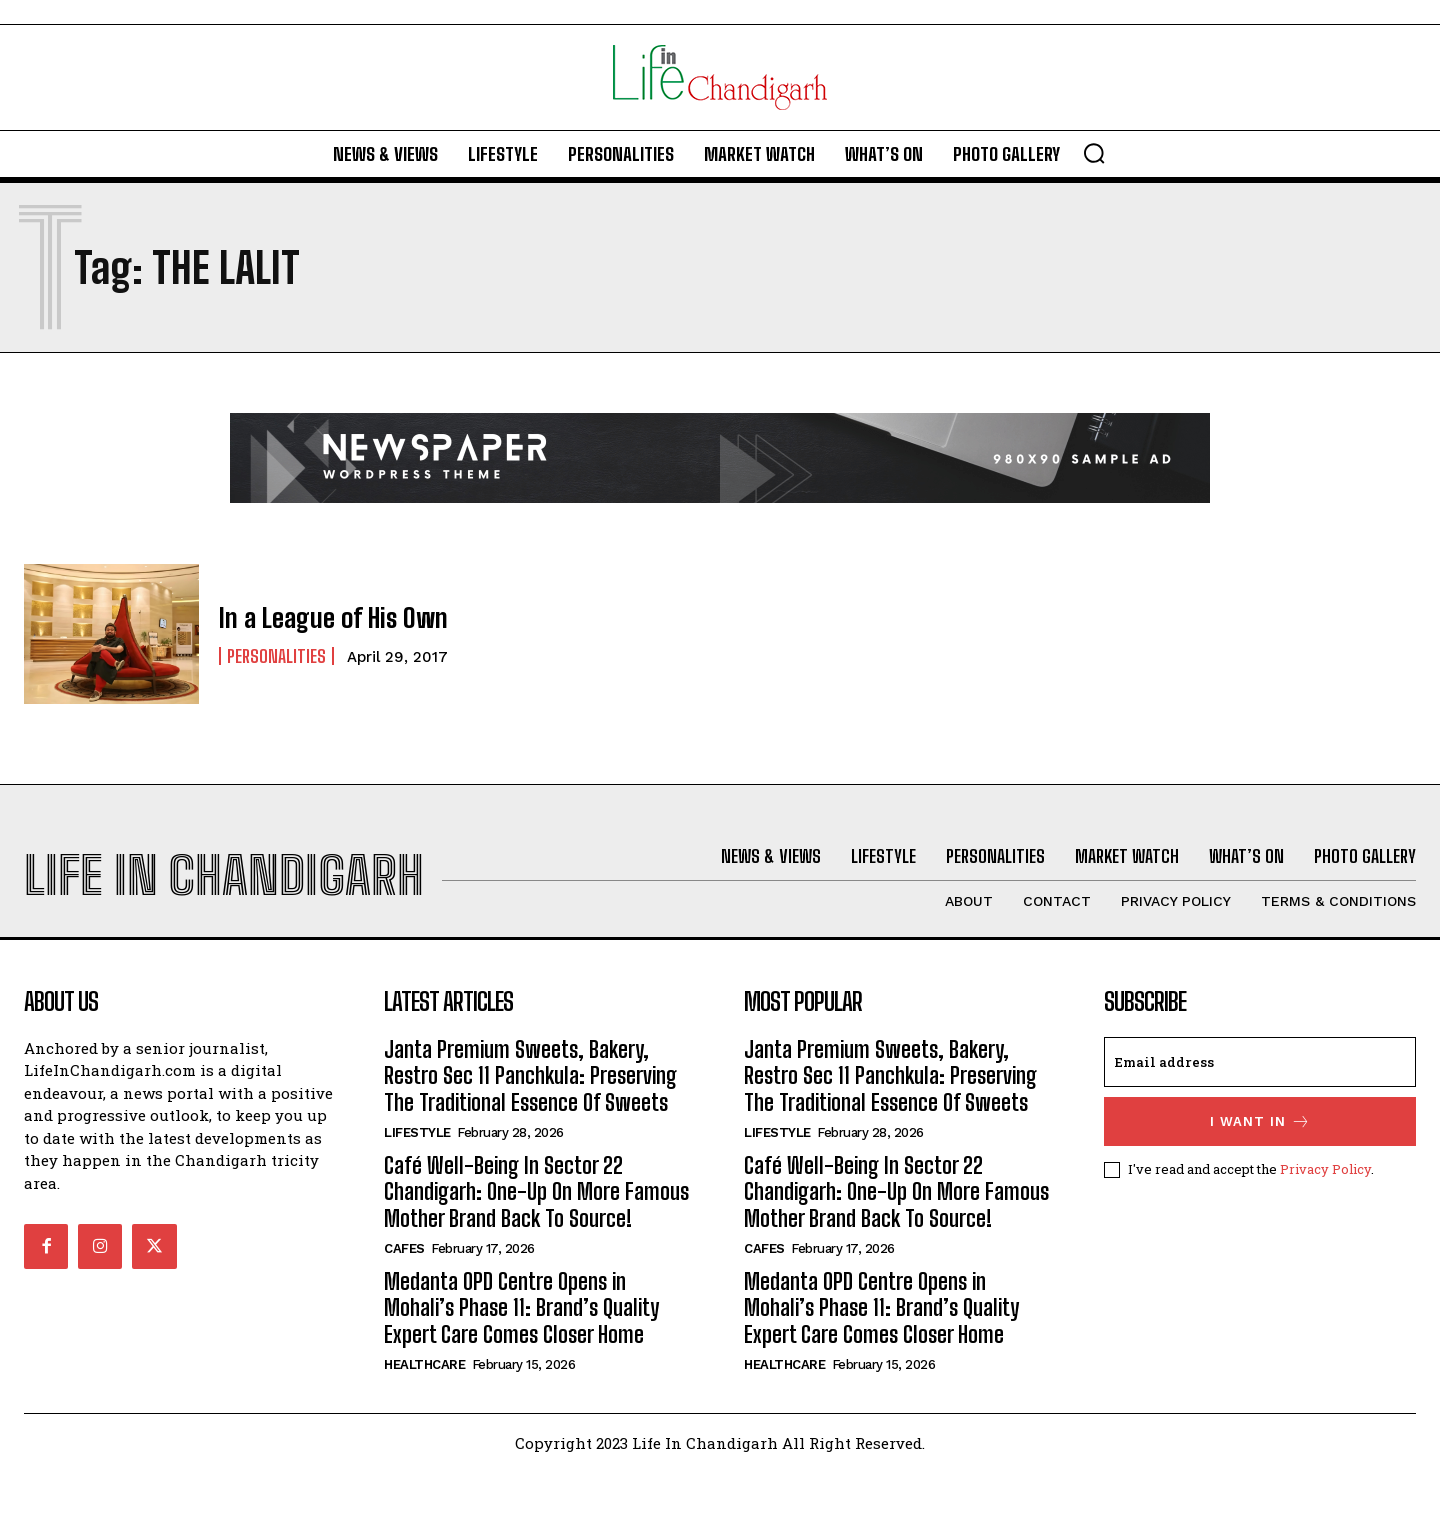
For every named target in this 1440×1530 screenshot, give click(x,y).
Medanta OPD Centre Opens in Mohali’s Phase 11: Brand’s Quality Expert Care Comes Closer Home (521, 1366)
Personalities (276, 655)
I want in (1260, 1178)
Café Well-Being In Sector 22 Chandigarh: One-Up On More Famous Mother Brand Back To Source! (536, 1250)
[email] (1260, 1119)
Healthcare (424, 1422)
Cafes (404, 1306)
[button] (1094, 153)
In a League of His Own (324, 617)
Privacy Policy (1325, 1226)
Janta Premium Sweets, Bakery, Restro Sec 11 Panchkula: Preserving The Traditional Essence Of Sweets (530, 1133)
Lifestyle (417, 1190)
